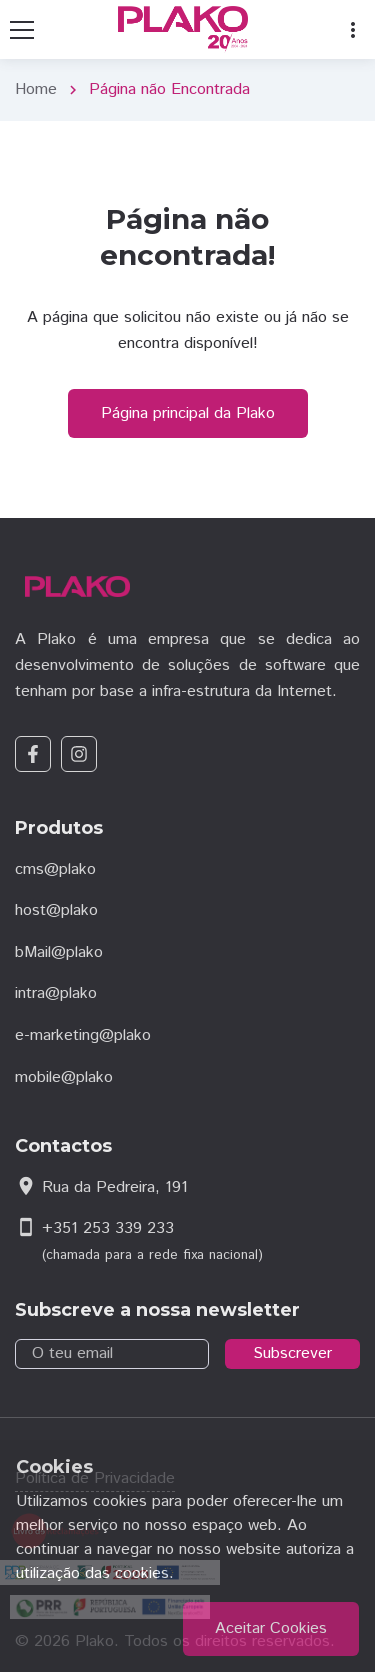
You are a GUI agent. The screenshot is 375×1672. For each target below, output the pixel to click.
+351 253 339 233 (108, 1228)
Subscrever (292, 1353)
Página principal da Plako (188, 413)
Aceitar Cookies (271, 1628)
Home (36, 89)
